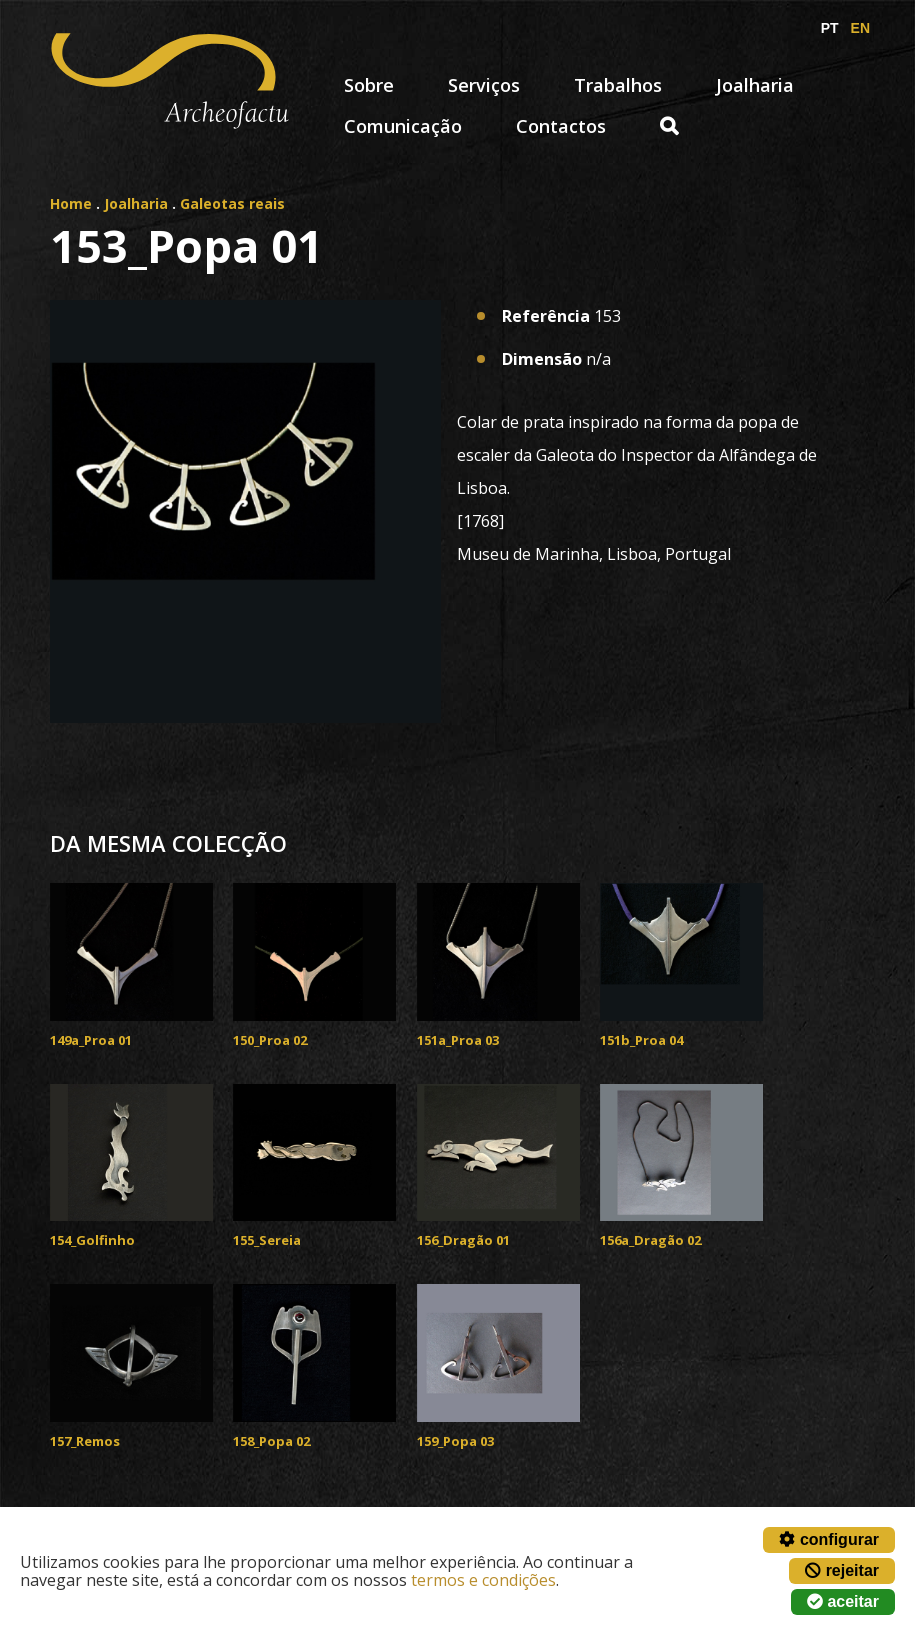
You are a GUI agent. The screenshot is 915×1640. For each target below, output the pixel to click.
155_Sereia (267, 1240)
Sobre (369, 85)
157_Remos (85, 1441)
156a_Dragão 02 (650, 1240)
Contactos (561, 126)
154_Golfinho (92, 1240)
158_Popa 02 (271, 1441)
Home (71, 203)
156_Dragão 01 (463, 1240)
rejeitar (842, 1570)
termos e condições (483, 1580)
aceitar (843, 1601)
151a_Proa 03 (458, 1040)
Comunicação (403, 126)
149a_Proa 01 (91, 1040)
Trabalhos (618, 85)
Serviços (484, 85)
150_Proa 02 (270, 1040)
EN (860, 28)
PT (830, 28)
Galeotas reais (232, 203)
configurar (829, 1539)
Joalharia (755, 85)
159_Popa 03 (455, 1441)
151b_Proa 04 (641, 1040)
